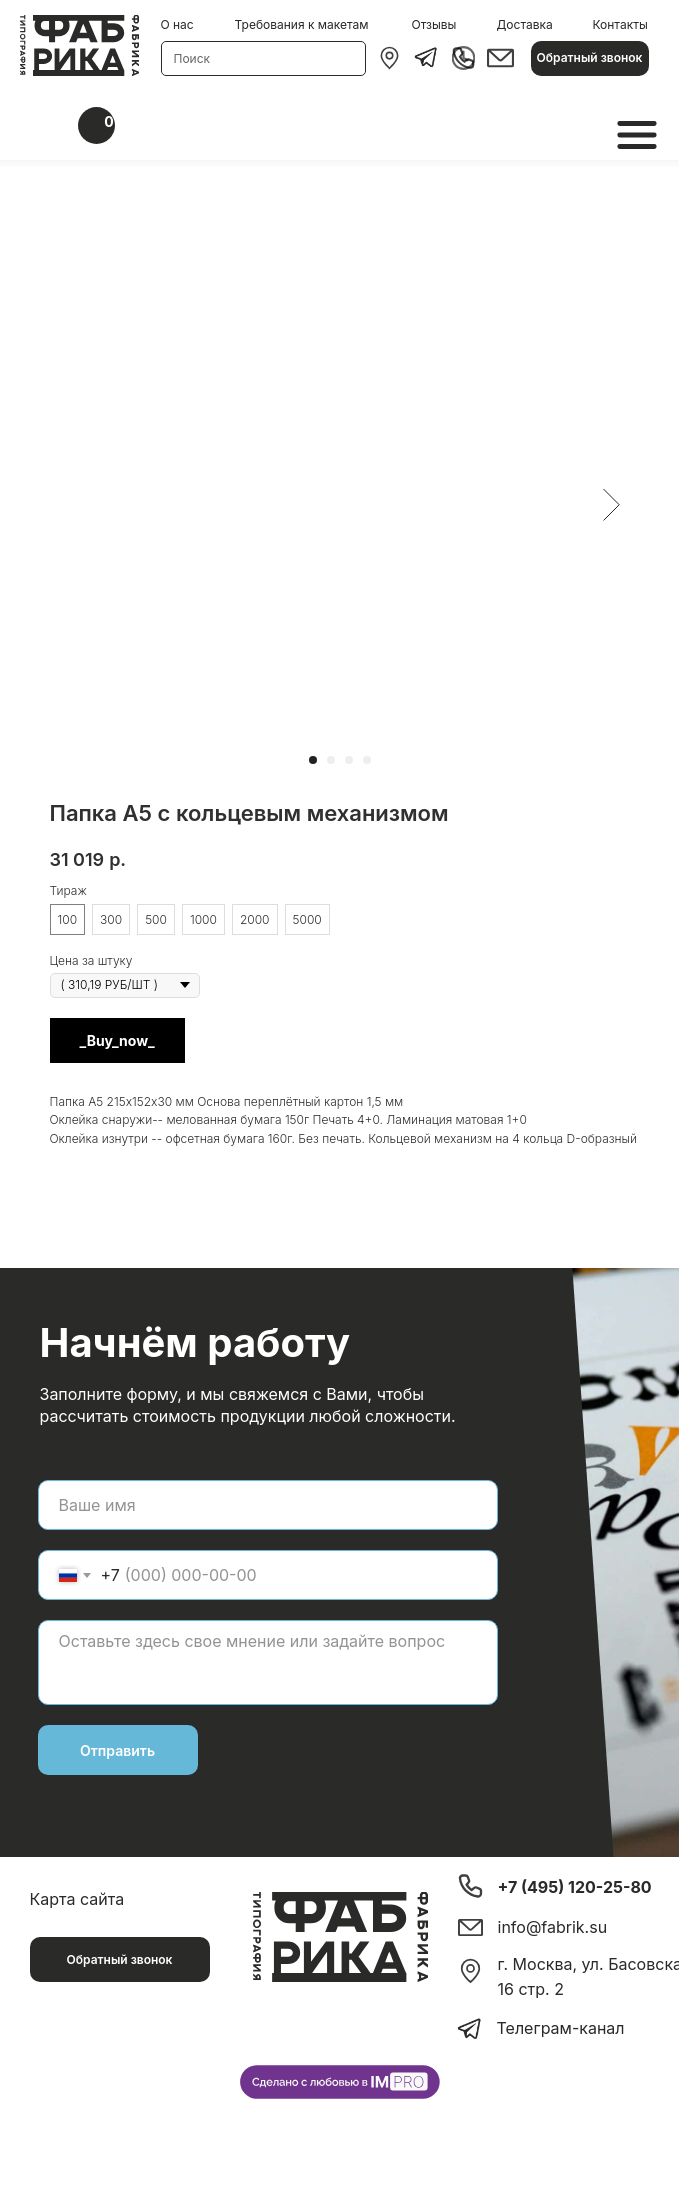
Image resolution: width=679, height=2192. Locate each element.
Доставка (525, 24)
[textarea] (268, 1662)
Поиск (192, 58)
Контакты (620, 24)
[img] (389, 58)
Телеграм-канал (561, 2028)
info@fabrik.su (553, 1927)
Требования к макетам (302, 24)
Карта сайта (77, 1899)
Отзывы (434, 24)
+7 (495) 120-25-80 (575, 1887)
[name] (268, 1505)
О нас (177, 24)
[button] (590, 58)
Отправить (117, 1750)
